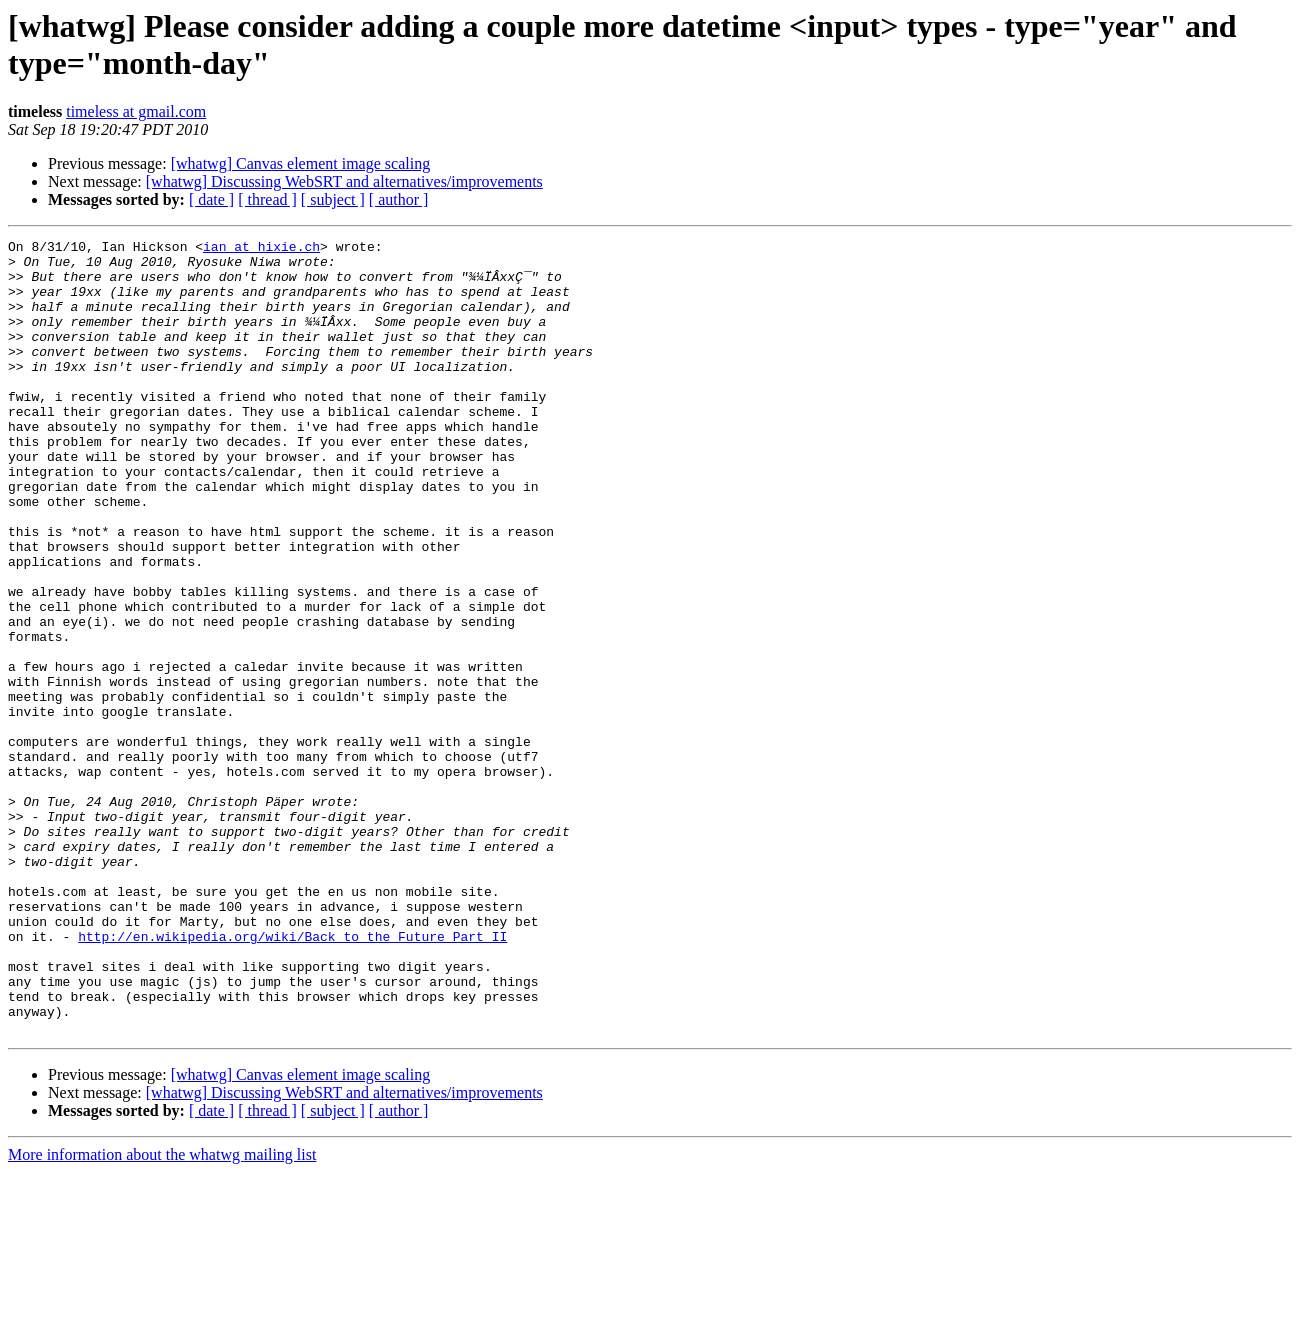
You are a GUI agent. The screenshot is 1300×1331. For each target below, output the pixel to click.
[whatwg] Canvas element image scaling (300, 163)
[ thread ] (267, 199)
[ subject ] (333, 199)
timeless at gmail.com (136, 111)
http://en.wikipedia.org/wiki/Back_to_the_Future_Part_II (292, 1077)
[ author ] (399, 199)
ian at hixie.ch (261, 249)
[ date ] (211, 199)
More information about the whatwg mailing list (162, 1313)
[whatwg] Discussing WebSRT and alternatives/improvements (344, 181)
